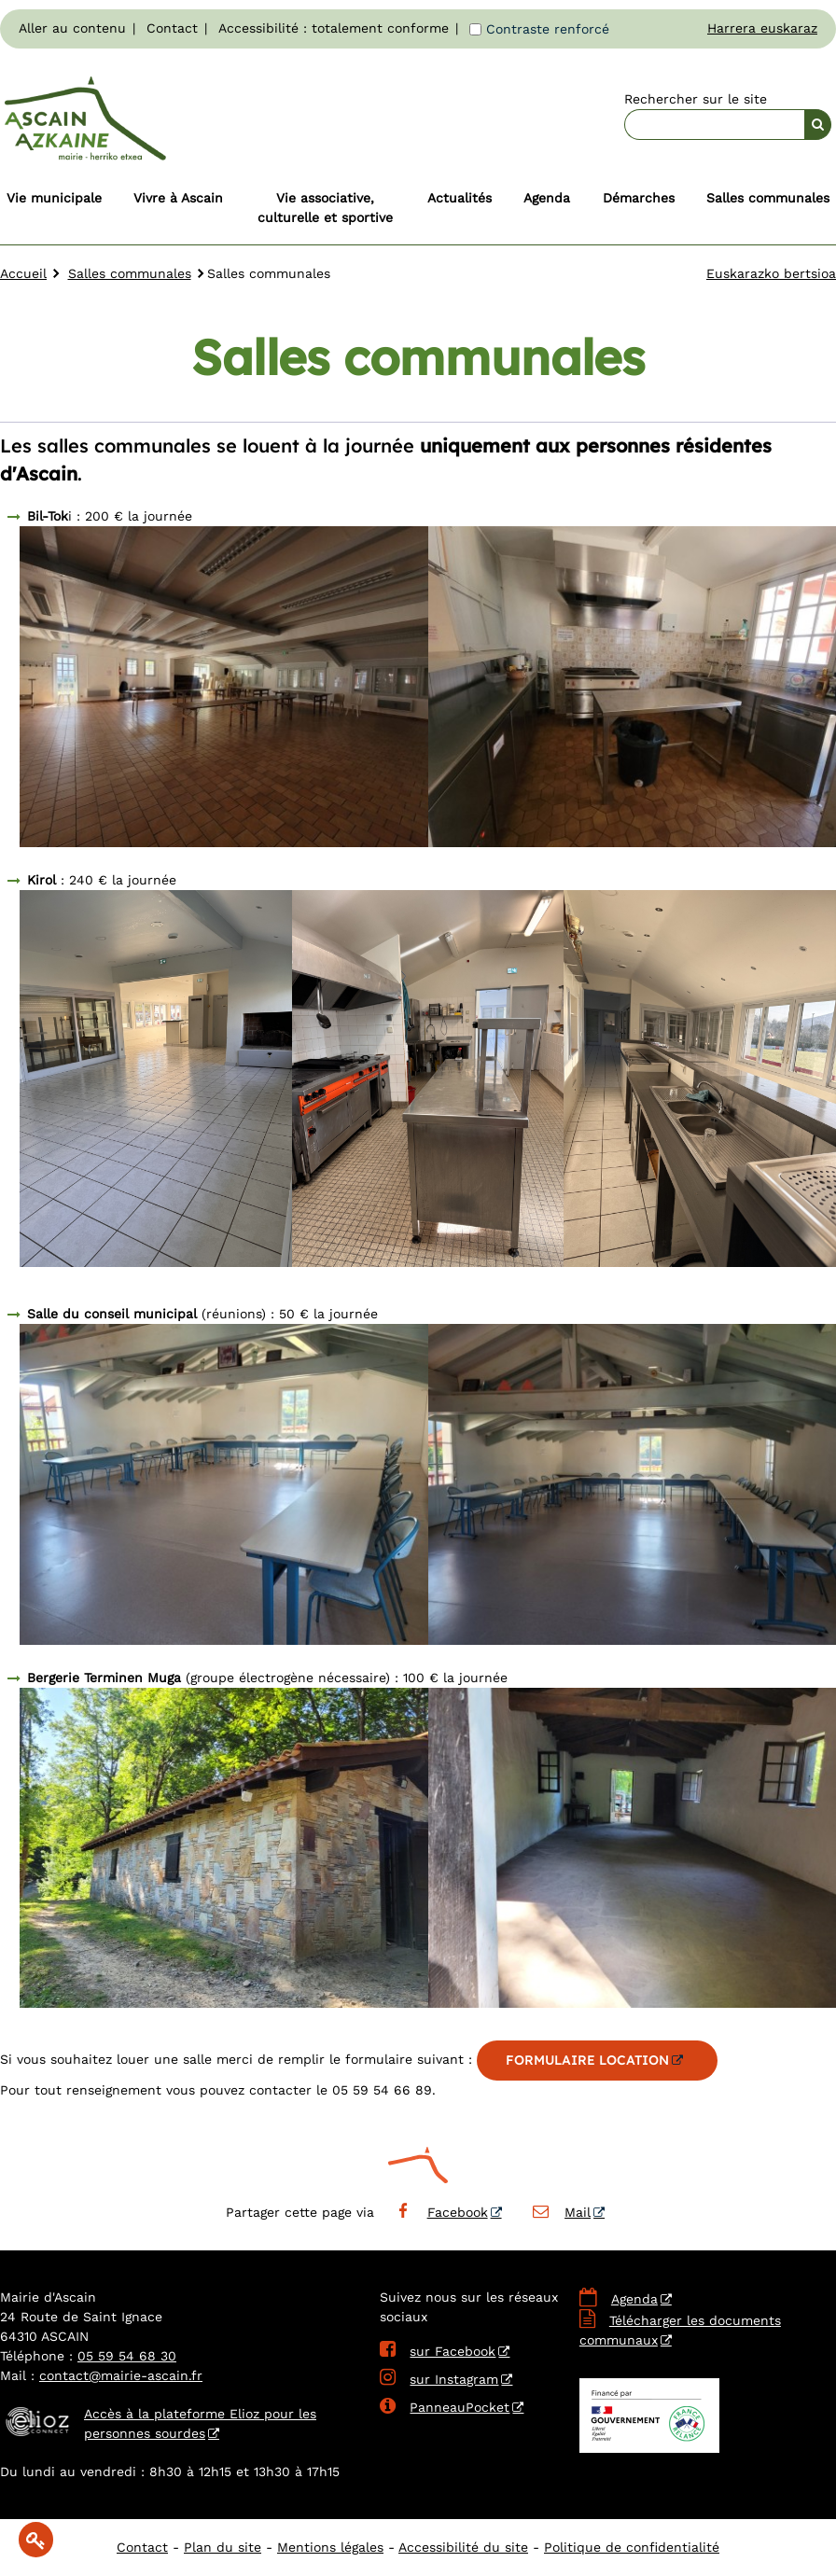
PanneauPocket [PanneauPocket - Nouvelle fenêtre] (444, 2407)
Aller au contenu (72, 28)
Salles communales (767, 197)
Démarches (639, 197)
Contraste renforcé (547, 28)
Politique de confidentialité (631, 2547)
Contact (172, 28)
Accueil (23, 273)
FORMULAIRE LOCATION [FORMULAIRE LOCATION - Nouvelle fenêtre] (587, 2060)
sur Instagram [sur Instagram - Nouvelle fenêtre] (439, 2379)
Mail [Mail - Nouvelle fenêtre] (561, 2212)
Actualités (459, 197)
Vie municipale (54, 197)
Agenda (546, 197)
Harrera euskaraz (762, 28)
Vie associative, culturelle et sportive (325, 207)
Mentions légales (330, 2547)
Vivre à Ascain (178, 197)
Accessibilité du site (463, 2547)
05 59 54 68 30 (126, 2355)
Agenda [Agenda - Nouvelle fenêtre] (634, 2298)
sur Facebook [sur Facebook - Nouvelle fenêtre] (437, 2351)
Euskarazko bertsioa (771, 273)
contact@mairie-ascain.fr (120, 2375)
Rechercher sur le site (695, 98)
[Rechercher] (817, 124)
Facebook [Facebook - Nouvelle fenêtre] (440, 2212)
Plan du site (222, 2547)
